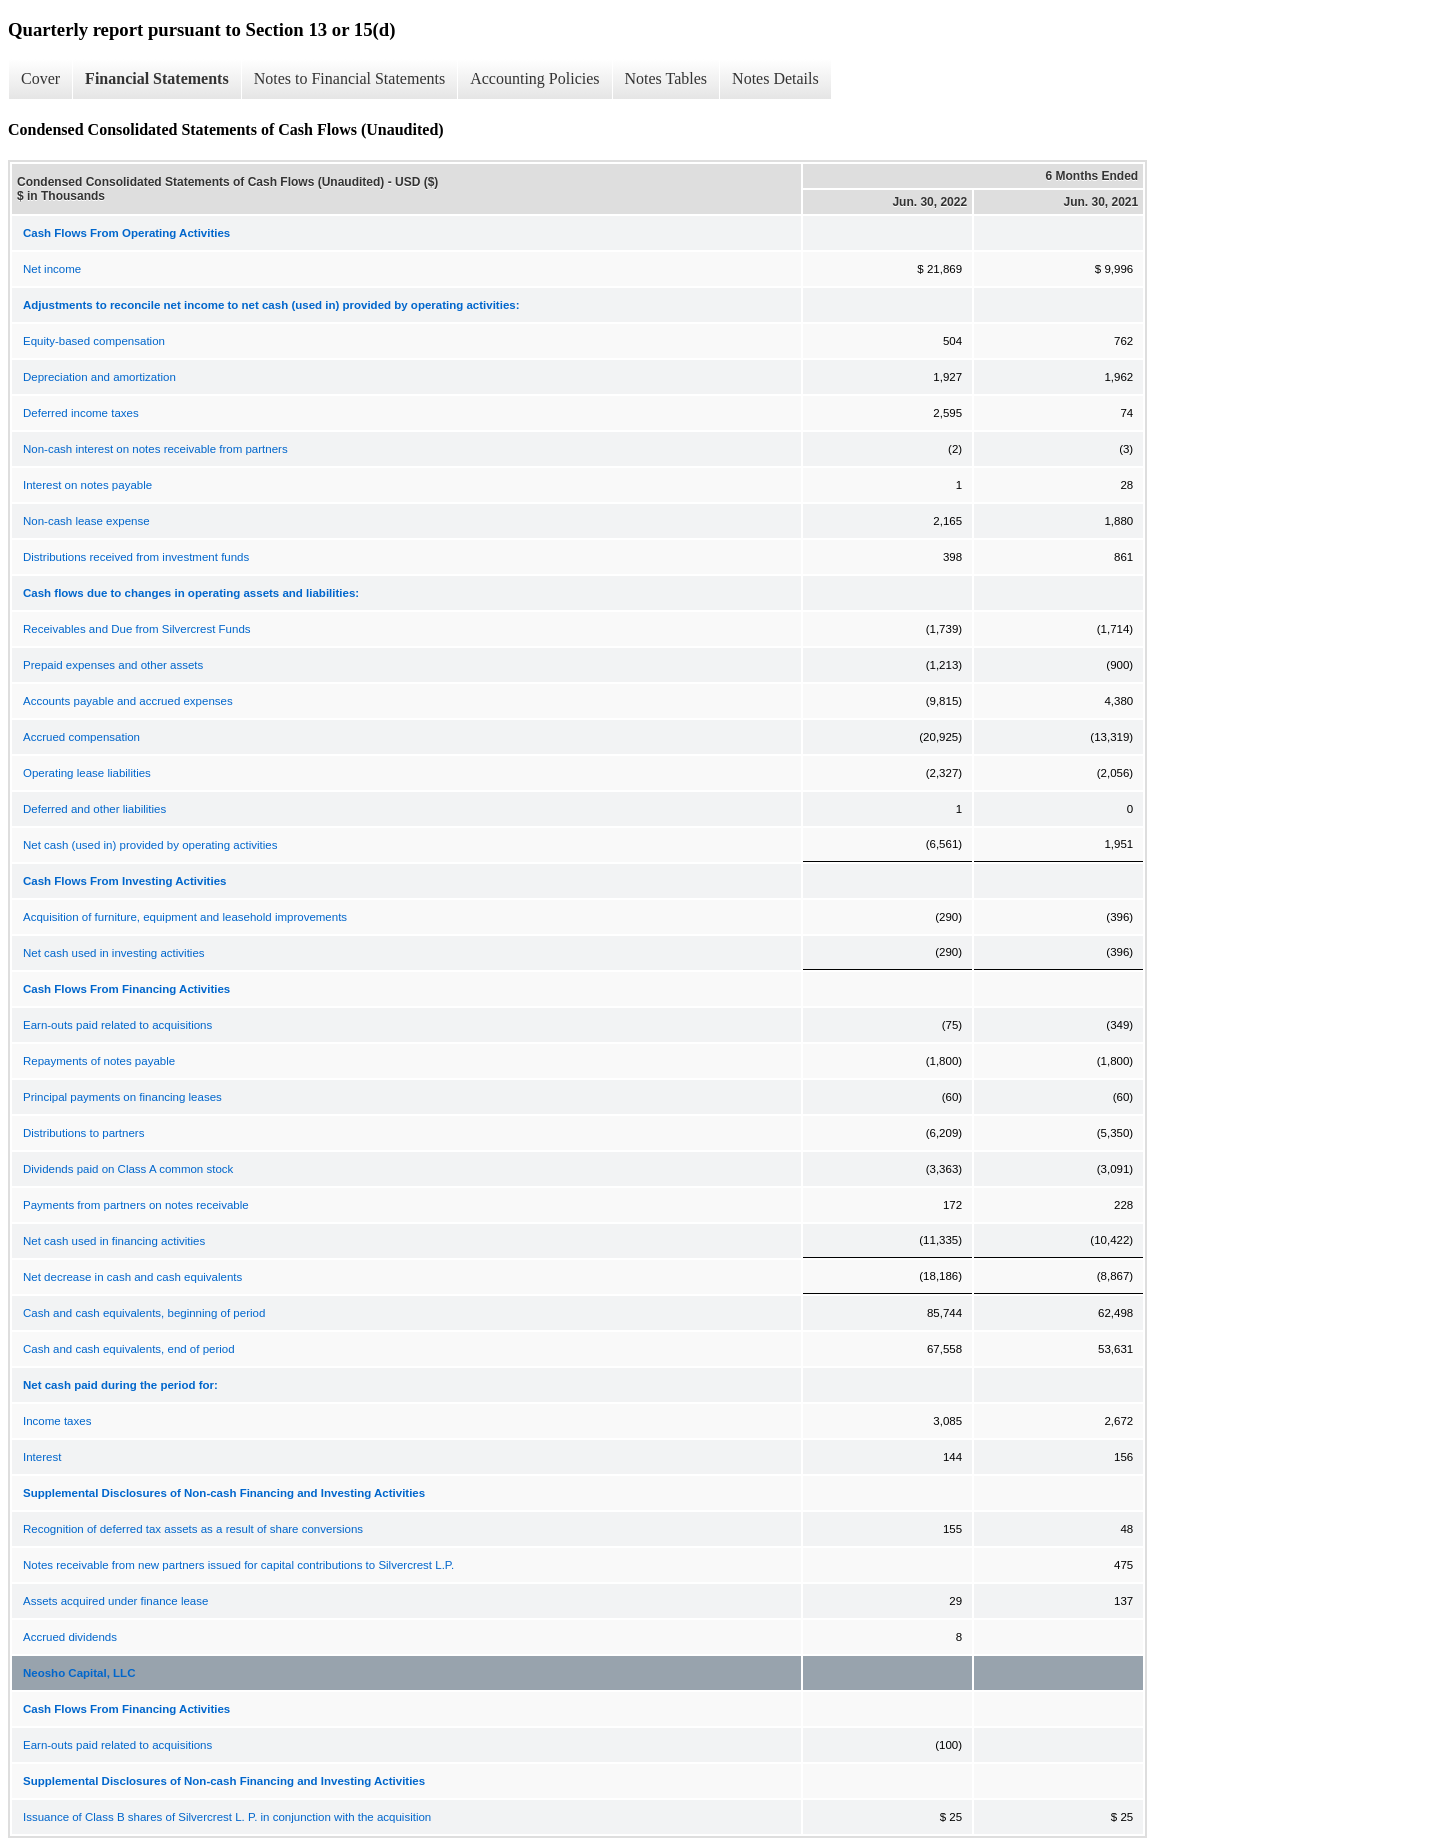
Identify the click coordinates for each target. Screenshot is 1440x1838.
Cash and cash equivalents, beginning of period (144, 1313)
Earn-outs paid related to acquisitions (117, 1025)
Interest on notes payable (87, 485)
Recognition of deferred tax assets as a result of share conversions (193, 1529)
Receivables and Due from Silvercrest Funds (137, 629)
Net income (52, 269)
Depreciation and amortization (99, 377)
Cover (40, 78)
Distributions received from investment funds (136, 557)
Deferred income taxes (81, 413)
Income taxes (57, 1421)
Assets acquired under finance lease (115, 1601)
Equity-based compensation (94, 341)
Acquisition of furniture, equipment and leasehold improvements (185, 917)
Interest (42, 1457)
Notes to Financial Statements (350, 78)
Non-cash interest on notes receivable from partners (155, 449)
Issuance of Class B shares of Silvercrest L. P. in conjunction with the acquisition (227, 1817)
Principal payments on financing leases (122, 1097)
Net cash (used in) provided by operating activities (150, 845)
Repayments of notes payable (99, 1061)
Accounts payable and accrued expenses (128, 701)
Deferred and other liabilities (94, 809)
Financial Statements (157, 78)
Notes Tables (666, 78)
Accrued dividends (70, 1637)
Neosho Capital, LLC (79, 1673)
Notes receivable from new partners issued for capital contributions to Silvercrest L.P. (238, 1565)
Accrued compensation (81, 737)
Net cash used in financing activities (114, 1241)
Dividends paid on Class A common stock (128, 1169)
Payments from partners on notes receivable (136, 1205)
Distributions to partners (83, 1133)
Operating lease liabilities (87, 773)
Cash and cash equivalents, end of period (129, 1349)
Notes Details (775, 78)
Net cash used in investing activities (114, 953)
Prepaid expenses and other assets (113, 665)
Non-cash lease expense (86, 521)
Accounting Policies (534, 78)
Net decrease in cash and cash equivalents (132, 1277)
